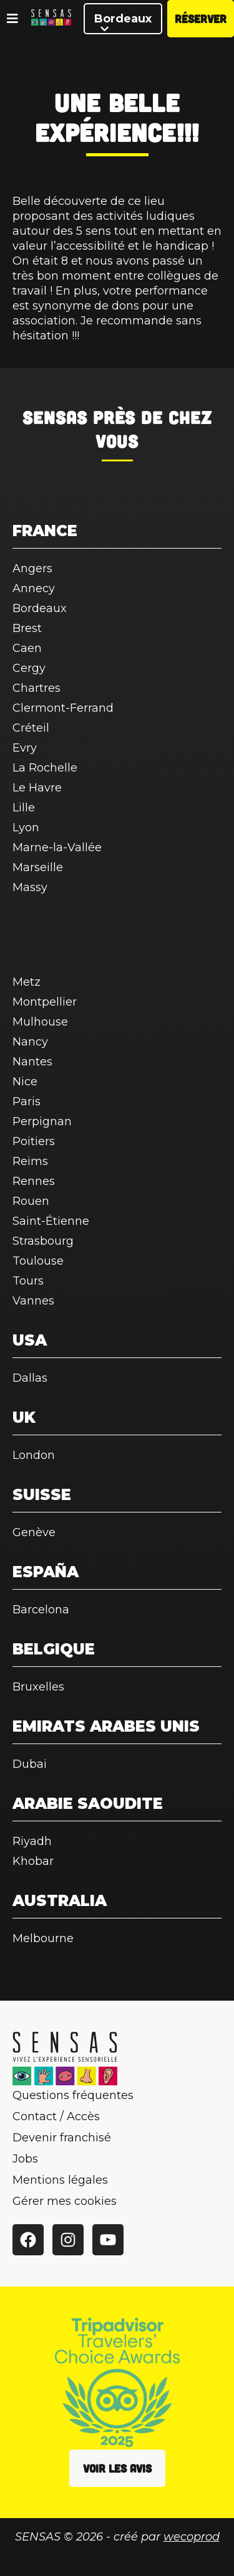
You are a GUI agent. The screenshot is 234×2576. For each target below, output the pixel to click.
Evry (24, 748)
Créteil (30, 728)
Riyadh (32, 1841)
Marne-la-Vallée (57, 847)
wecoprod (191, 2537)
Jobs (25, 2159)
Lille (23, 807)
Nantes (32, 1062)
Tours (28, 1281)
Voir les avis (117, 2468)
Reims (30, 1161)
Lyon (25, 827)
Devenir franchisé (61, 2137)
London (33, 1455)
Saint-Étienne (50, 1221)
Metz (26, 982)
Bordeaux (123, 23)
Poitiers (33, 1141)
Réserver (201, 19)
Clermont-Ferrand (63, 708)
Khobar (33, 1861)
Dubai (29, 1764)
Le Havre (37, 788)
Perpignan (42, 1121)
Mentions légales (60, 2180)
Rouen (30, 1201)
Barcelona (40, 1609)
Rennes (33, 1181)
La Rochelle (44, 768)
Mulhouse (40, 1022)
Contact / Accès (56, 2116)
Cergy (29, 668)
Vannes (33, 1301)
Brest (27, 628)
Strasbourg (43, 1241)
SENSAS (54, 417)
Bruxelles (38, 1687)
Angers (32, 568)
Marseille (37, 867)
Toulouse (38, 1261)
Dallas (29, 1378)
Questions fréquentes (73, 2095)
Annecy (33, 588)
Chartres (36, 688)
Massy (29, 887)
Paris (26, 1101)
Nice (24, 1081)
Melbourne (43, 1938)
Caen (27, 648)
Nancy (30, 1042)
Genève (34, 1532)
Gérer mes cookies (64, 2201)
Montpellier (44, 1002)
